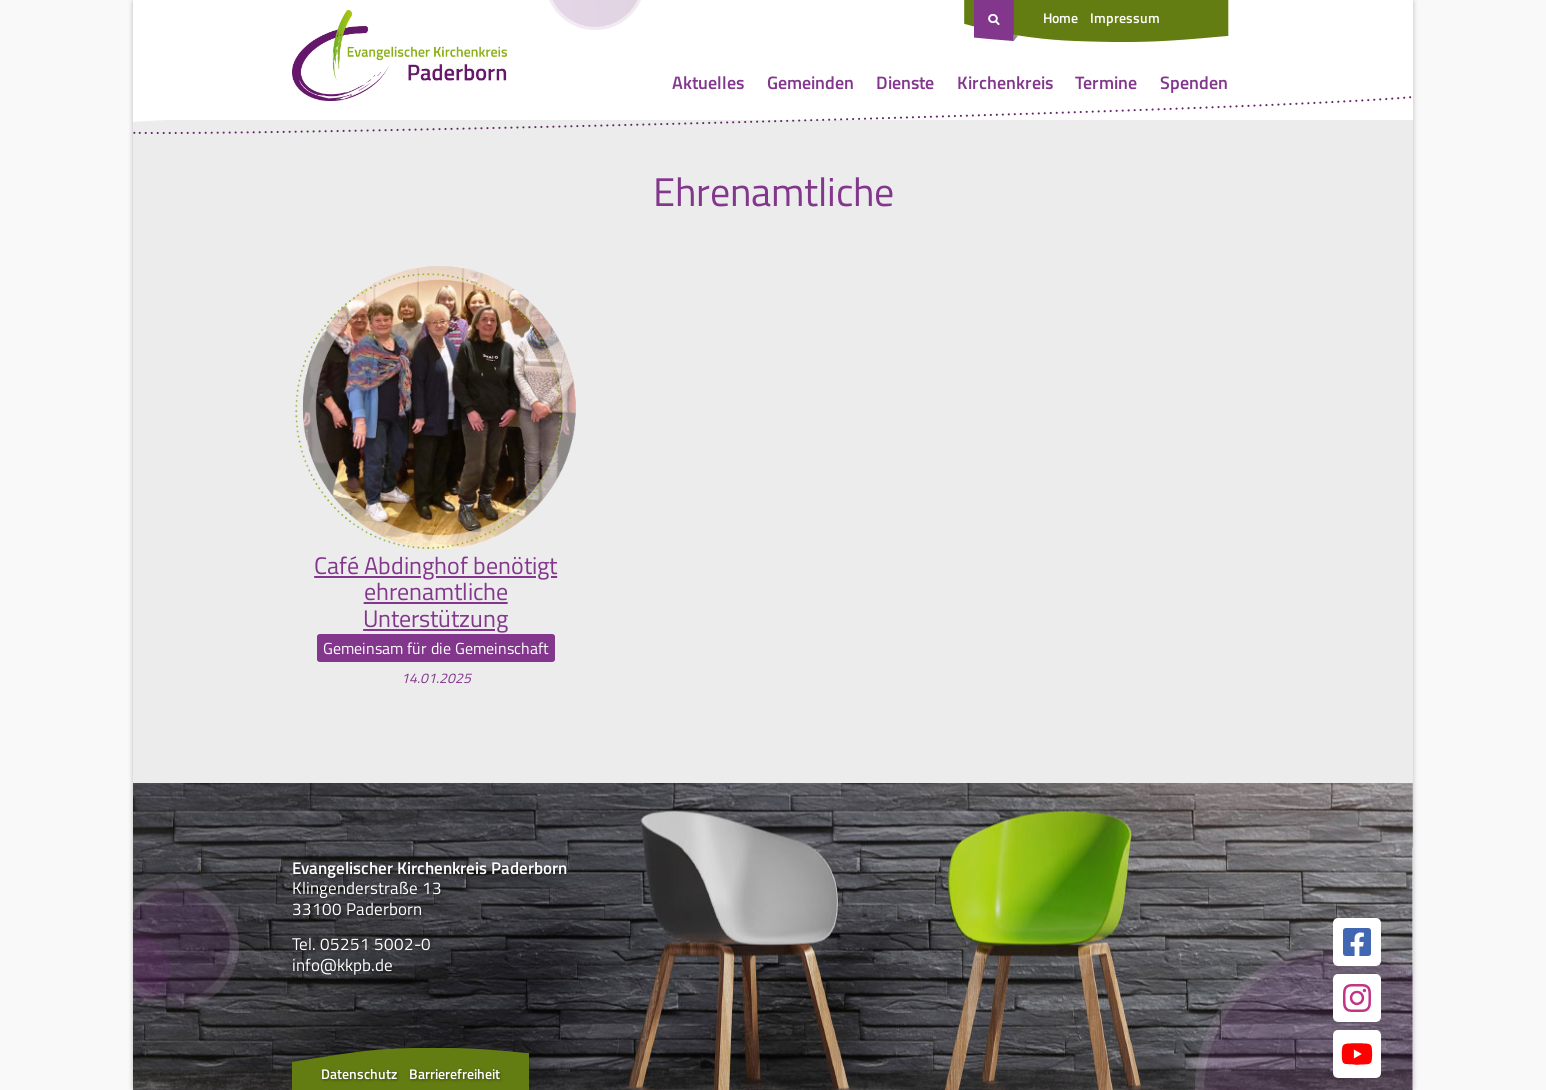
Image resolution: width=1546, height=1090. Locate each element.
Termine (1106, 82)
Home (1060, 17)
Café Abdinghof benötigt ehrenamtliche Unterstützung (435, 591)
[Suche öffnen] (996, 21)
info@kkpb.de (342, 965)
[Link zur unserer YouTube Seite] (1357, 1054)
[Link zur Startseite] (399, 60)
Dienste (905, 82)
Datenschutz (359, 1073)
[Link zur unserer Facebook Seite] (1357, 942)
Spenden (1194, 82)
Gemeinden (810, 82)
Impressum (1125, 17)
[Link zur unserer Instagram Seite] (1357, 998)
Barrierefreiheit (454, 1073)
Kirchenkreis (1005, 82)
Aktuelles (708, 82)
